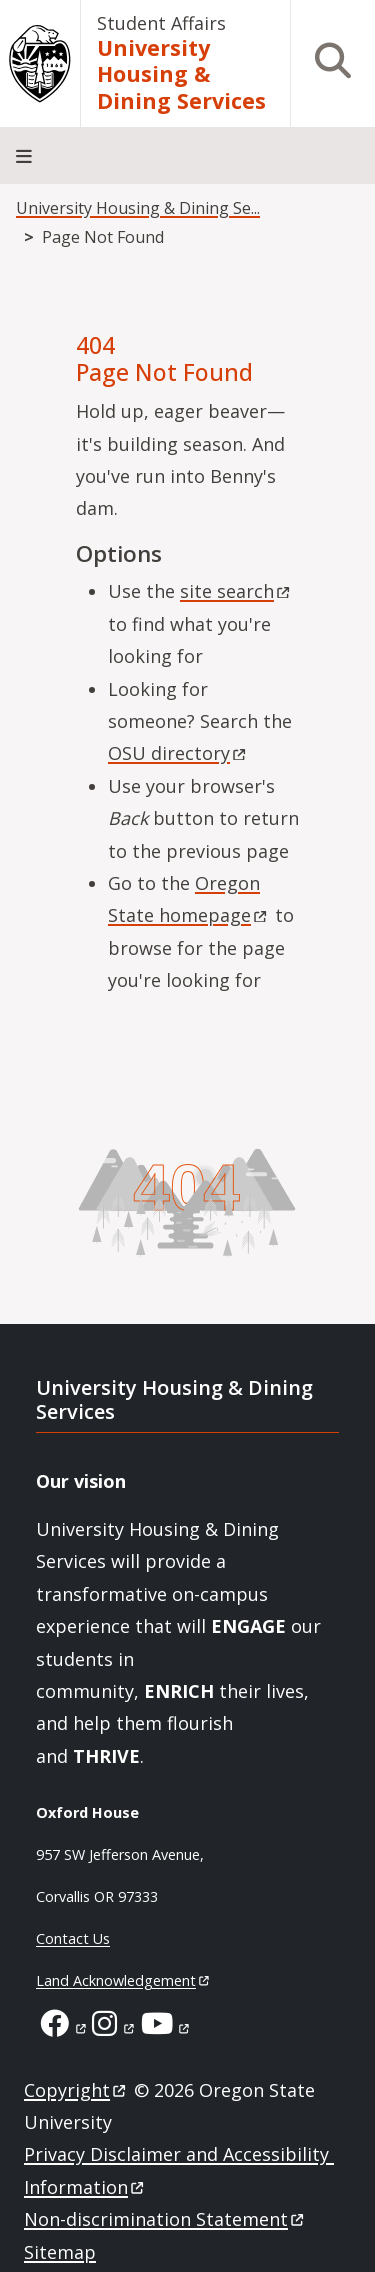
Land (123, 1980)
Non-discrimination (165, 2219)
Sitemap (60, 2252)
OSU (178, 753)
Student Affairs (161, 23)
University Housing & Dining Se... (138, 208)
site (236, 591)
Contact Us (73, 1938)
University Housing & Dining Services (181, 75)
